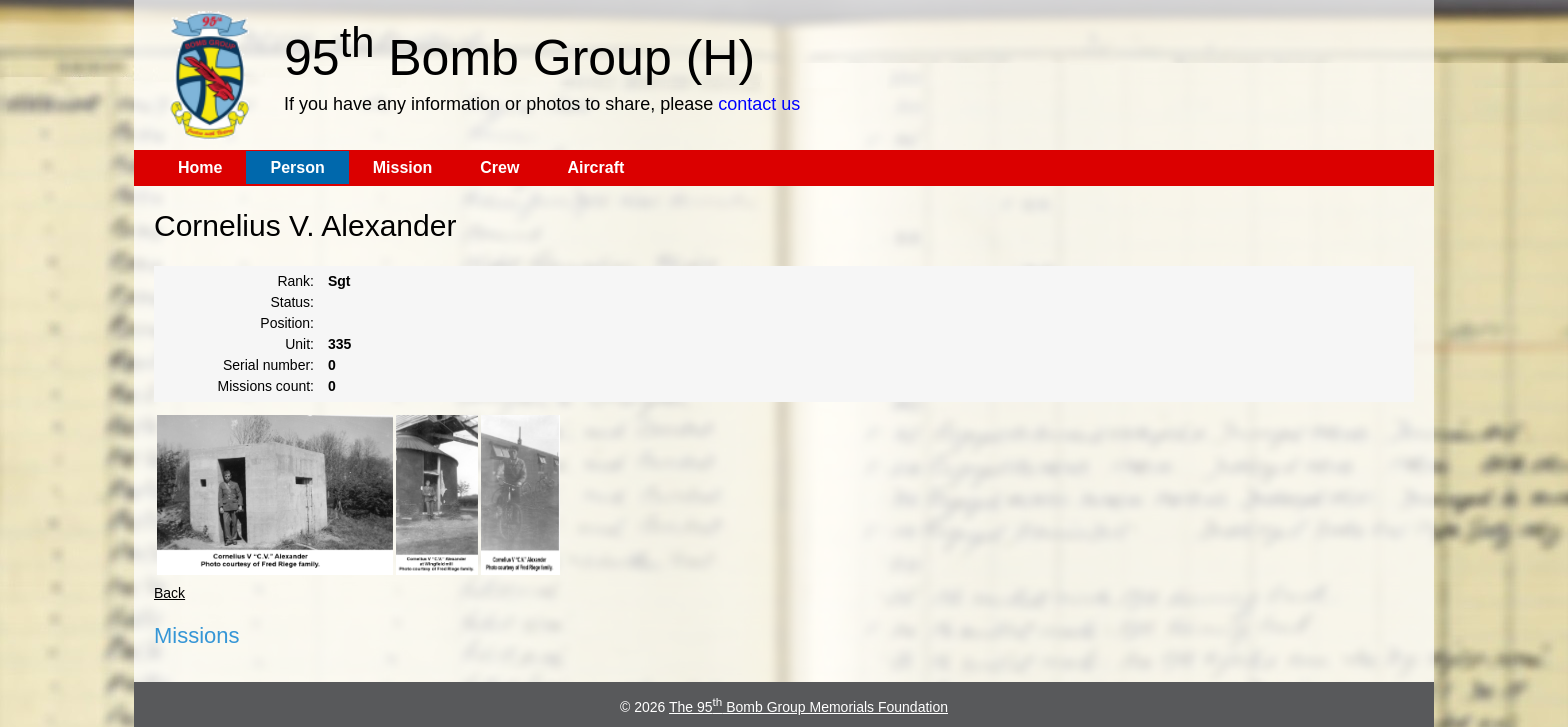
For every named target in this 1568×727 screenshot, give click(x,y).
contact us (759, 104)
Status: (292, 302)
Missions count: (266, 386)
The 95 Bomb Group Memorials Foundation (808, 707)
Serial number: (268, 365)
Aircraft (595, 167)
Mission (403, 167)
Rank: (295, 281)
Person (297, 167)
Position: (287, 323)
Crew (499, 167)
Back (169, 593)
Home (200, 167)
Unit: (299, 344)
